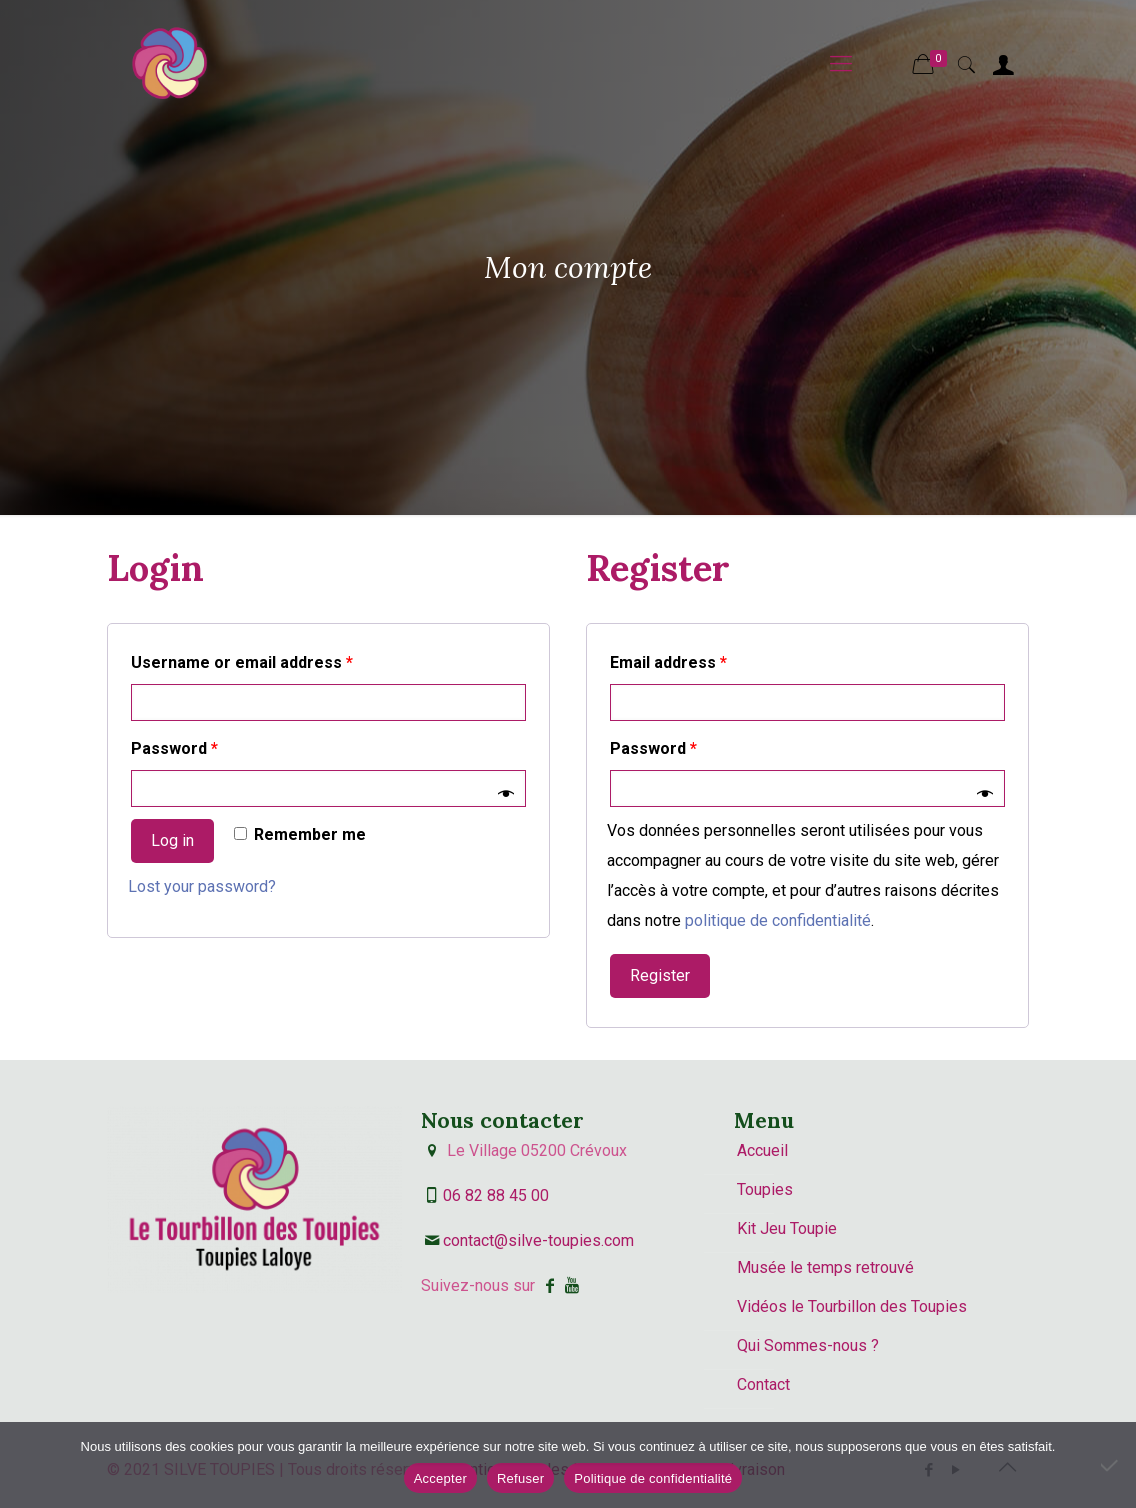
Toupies (765, 1189)
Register (660, 975)
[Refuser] (1111, 1465)
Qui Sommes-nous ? (808, 1345)
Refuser (520, 1478)
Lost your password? (202, 886)
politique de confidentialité (778, 920)
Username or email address (242, 662)
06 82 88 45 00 (496, 1195)
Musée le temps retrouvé (825, 1267)
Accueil (762, 1150)
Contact (763, 1384)
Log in (172, 840)
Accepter (440, 1478)
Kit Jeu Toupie (787, 1228)
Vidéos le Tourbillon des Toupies (852, 1306)
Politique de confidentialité (653, 1478)
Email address (668, 662)
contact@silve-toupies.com (538, 1240)
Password (174, 748)
